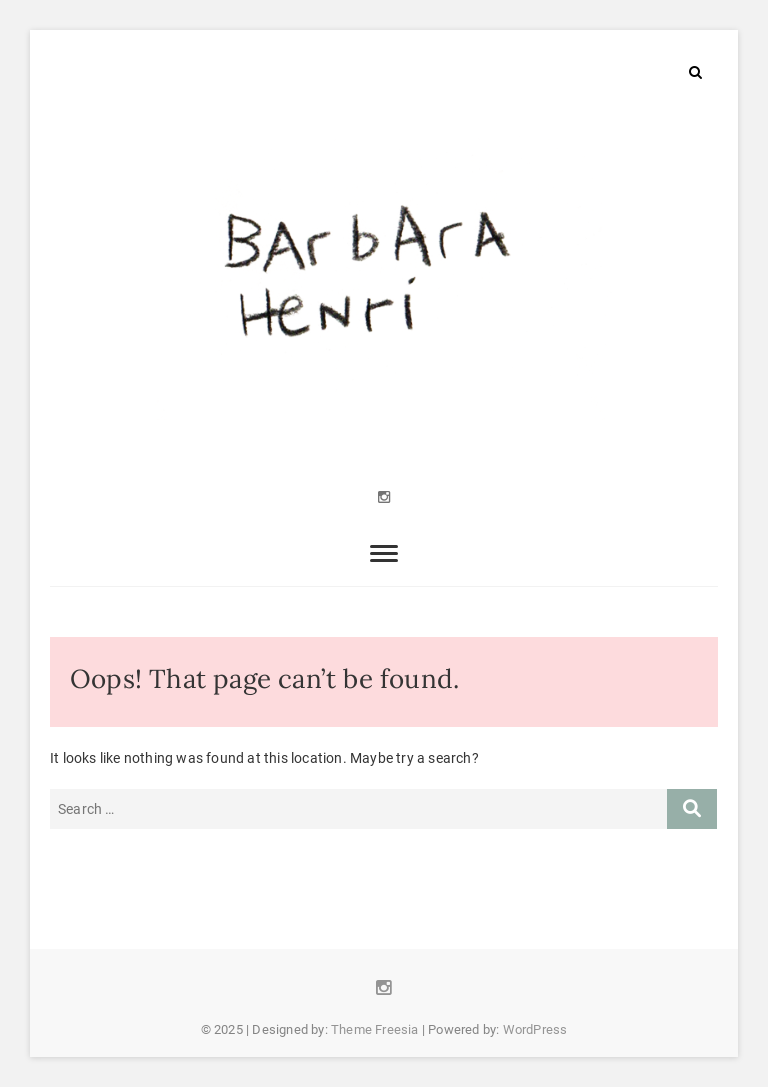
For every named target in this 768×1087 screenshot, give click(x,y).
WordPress (535, 1029)
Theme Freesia (375, 1029)
